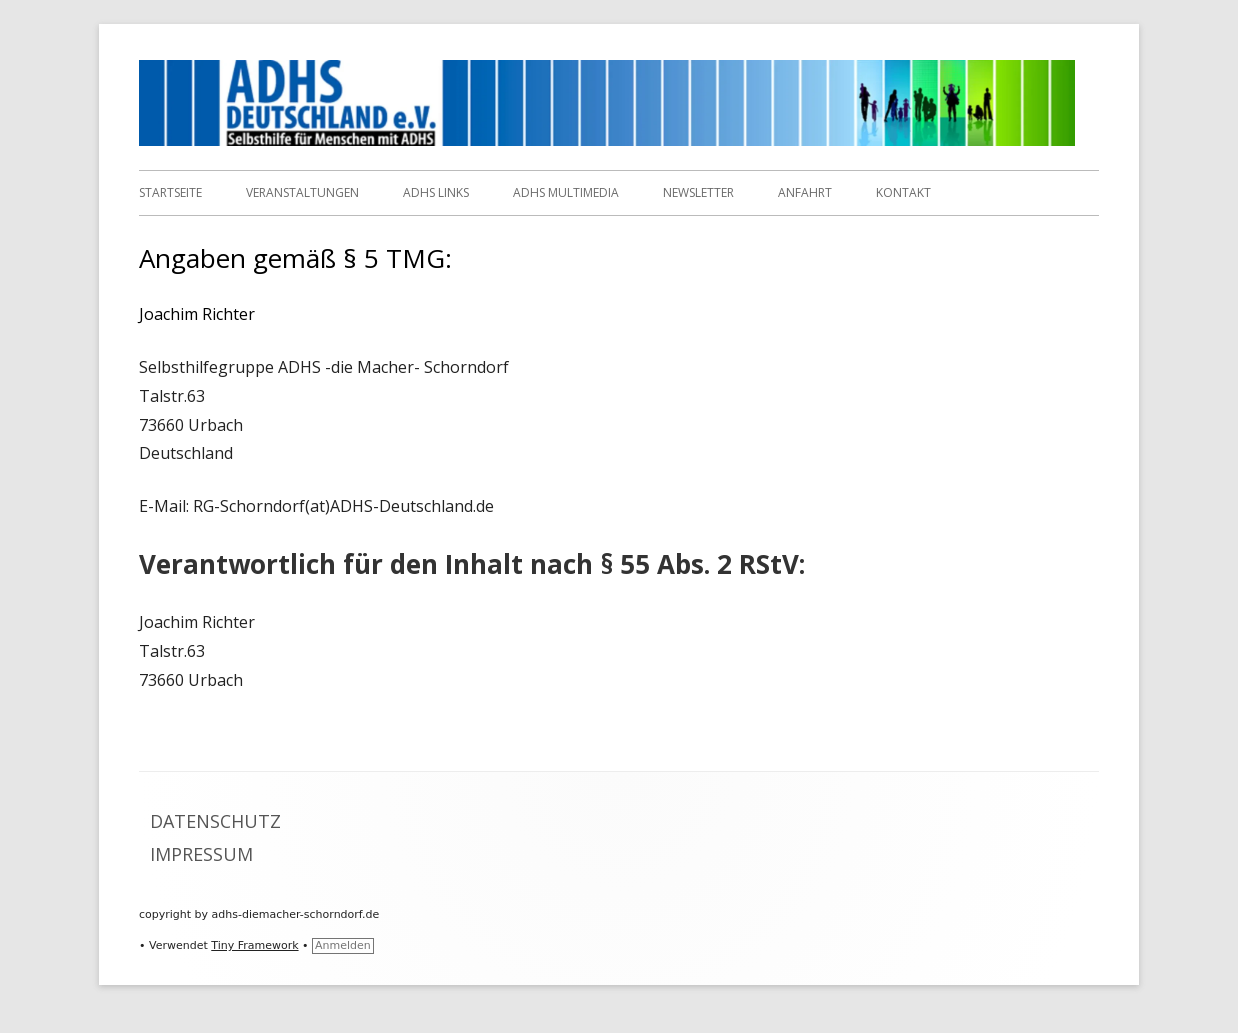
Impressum (201, 854)
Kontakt (903, 192)
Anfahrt (805, 192)
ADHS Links (436, 192)
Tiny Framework (254, 945)
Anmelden (343, 945)
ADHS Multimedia (566, 192)
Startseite (170, 192)
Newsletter (698, 192)
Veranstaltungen (302, 192)
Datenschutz (215, 821)
